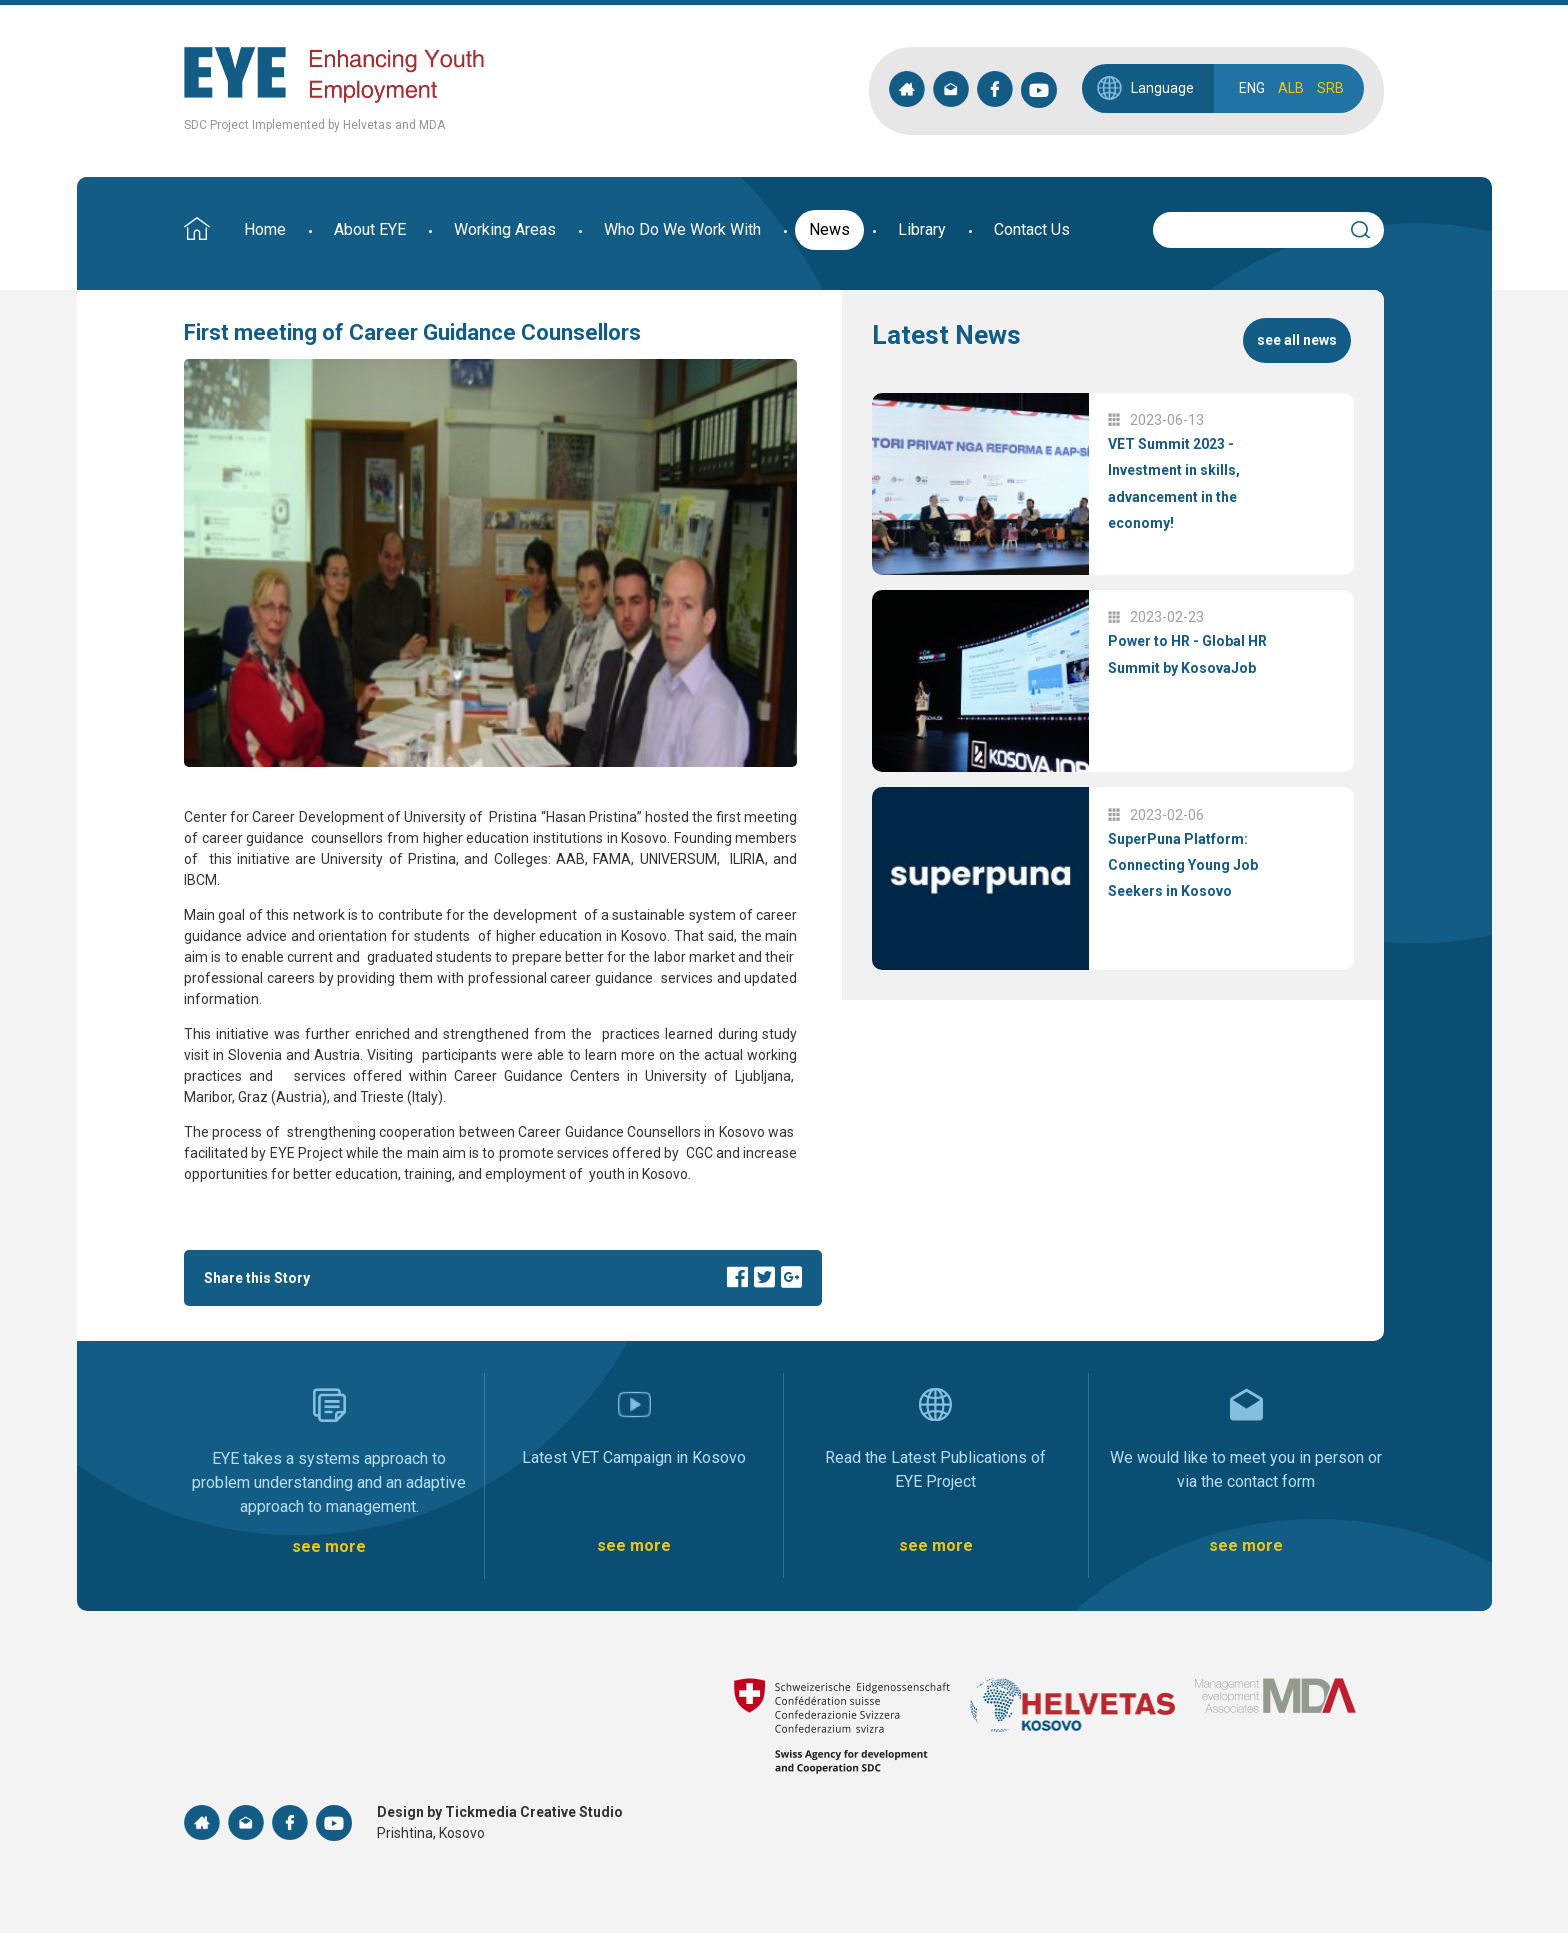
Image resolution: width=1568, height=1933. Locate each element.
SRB (1330, 88)
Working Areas (505, 229)
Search (1369, 227)
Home (265, 229)
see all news (1297, 340)
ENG (1252, 88)
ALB (1291, 88)
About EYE (370, 229)
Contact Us (1032, 229)
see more (329, 1546)
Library (922, 229)
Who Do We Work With (682, 229)
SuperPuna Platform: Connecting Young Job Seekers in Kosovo (1183, 865)
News (829, 229)
